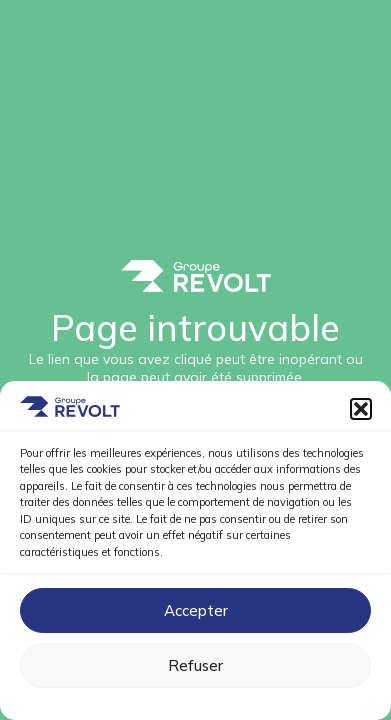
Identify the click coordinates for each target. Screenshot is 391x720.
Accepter (196, 610)
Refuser (195, 665)
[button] (361, 409)
